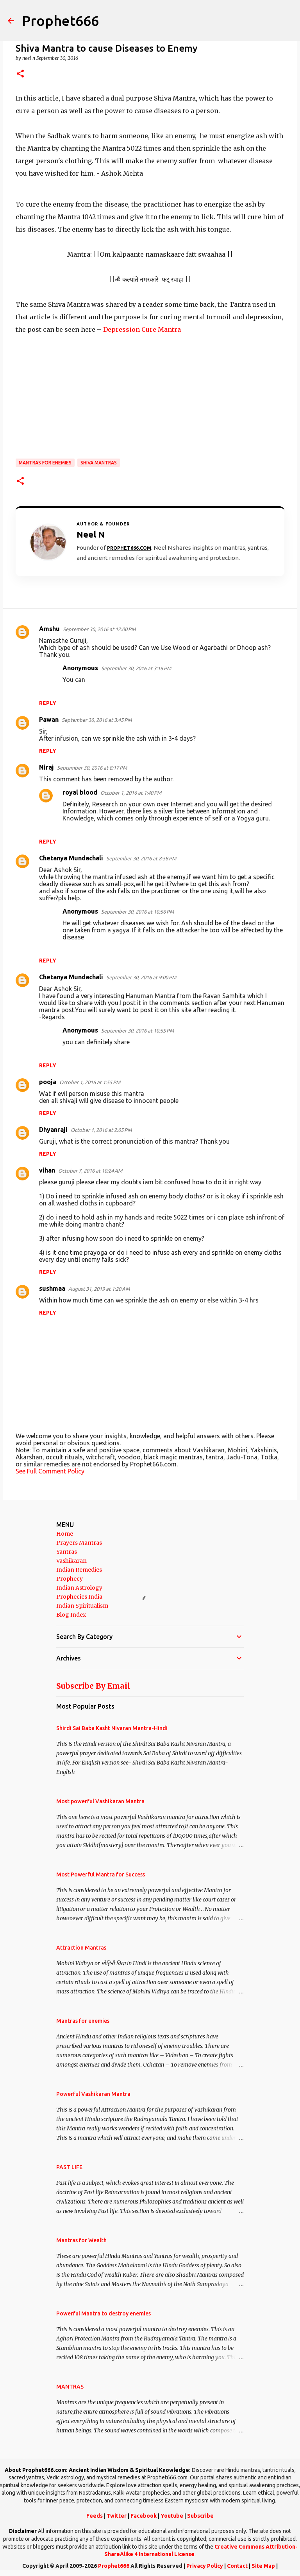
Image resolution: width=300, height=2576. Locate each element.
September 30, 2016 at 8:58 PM (141, 858)
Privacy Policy (204, 2566)
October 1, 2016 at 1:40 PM (130, 792)
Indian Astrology (79, 1587)
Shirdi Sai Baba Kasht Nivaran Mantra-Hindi (112, 1728)
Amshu (49, 628)
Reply (47, 703)
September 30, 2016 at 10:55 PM (137, 1030)
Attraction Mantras (81, 1948)
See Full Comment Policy (50, 1471)
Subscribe (200, 2516)
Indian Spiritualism (82, 1605)
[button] (20, 74)
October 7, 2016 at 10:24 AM (90, 1170)
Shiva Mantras (98, 462)
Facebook (143, 2516)
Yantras (66, 1551)
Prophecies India (79, 1596)
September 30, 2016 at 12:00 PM (99, 629)
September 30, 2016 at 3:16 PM (136, 668)
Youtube (172, 2516)
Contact (237, 2566)
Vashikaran (71, 1560)
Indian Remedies (79, 1569)
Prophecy (69, 1578)
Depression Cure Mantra (142, 329)
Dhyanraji (53, 1129)
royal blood (79, 792)
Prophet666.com (129, 547)
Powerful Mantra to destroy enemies (103, 2313)
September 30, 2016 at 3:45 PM (97, 720)
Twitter (117, 2516)
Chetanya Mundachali (71, 858)
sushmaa (52, 1288)
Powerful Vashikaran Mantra (93, 2094)
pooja (47, 1081)
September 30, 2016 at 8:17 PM (92, 767)
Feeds (94, 2516)
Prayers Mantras (79, 1542)
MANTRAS (70, 2387)
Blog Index (71, 1614)
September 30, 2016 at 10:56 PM (137, 911)
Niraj (46, 767)
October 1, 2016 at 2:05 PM (101, 1130)
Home (64, 1533)
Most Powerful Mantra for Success (100, 1874)
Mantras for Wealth (81, 2240)
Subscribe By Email (93, 1686)
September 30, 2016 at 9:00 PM (141, 977)
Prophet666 (60, 21)
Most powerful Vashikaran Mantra (100, 1801)
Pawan (49, 719)
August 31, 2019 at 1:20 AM (99, 1289)
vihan (47, 1170)
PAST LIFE (69, 2167)
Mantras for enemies (45, 462)
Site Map (263, 2566)
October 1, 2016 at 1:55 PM (89, 1082)
